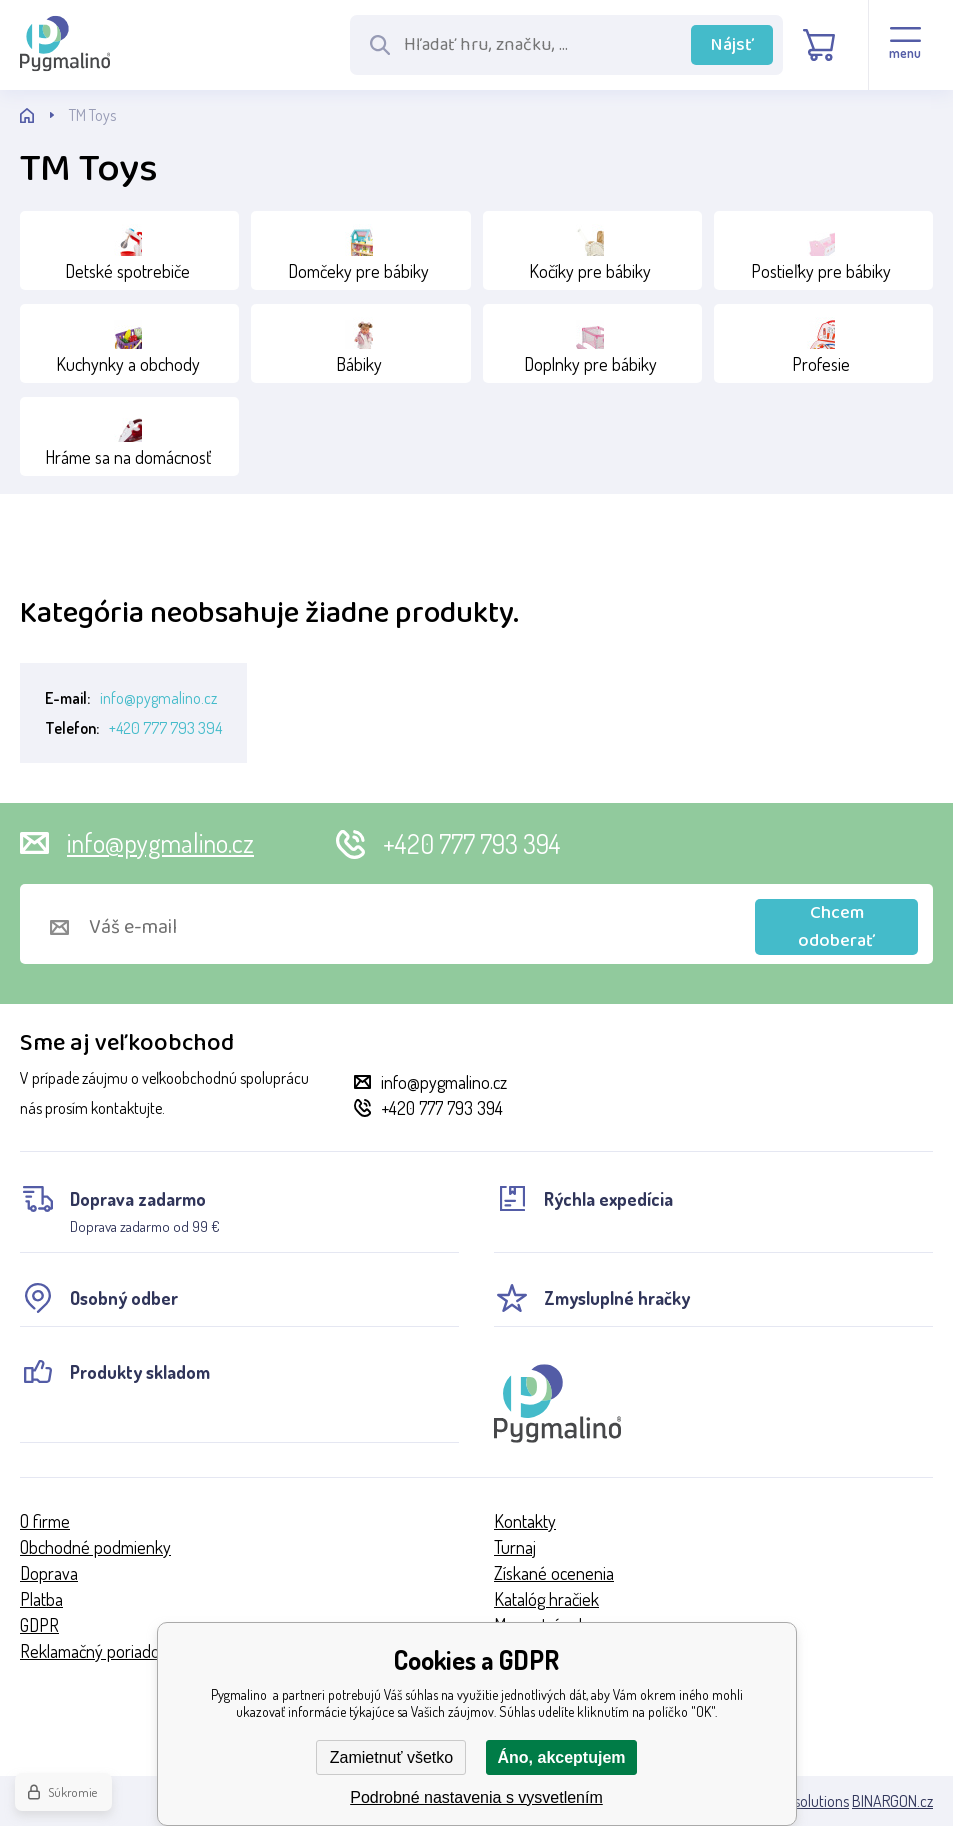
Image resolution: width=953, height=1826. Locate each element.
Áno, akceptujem (561, 1757)
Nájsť (732, 45)
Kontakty (525, 1521)
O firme (45, 1521)
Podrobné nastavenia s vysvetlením (476, 1797)
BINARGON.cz (892, 1801)
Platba (41, 1599)
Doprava (49, 1573)
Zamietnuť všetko (391, 1757)
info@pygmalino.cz (158, 698)
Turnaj (515, 1547)
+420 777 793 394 (165, 728)
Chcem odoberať (836, 927)
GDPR (39, 1625)
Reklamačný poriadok (94, 1651)
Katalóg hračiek (546, 1599)
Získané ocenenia (554, 1573)
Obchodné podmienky (95, 1547)
